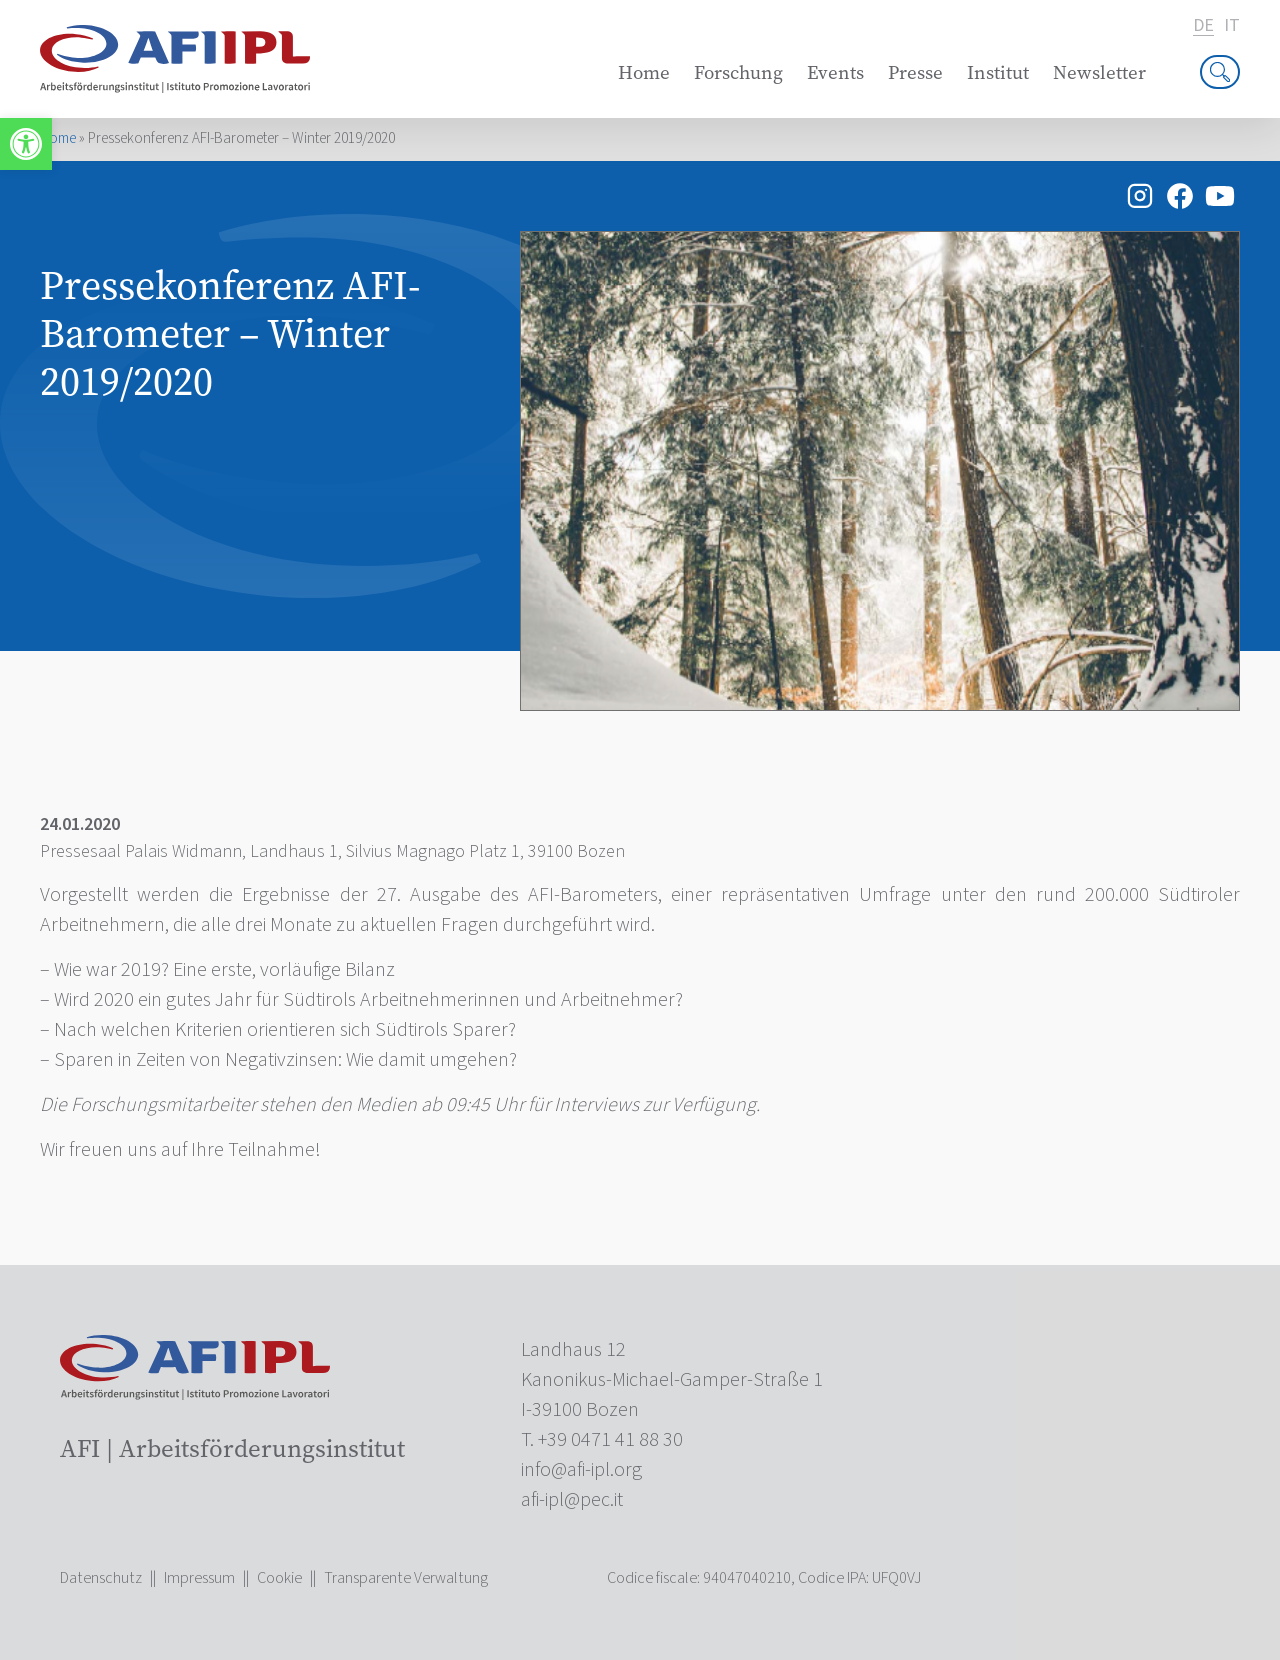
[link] (26, 144)
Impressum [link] (199, 1578)
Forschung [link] (738, 72)
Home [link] (644, 72)
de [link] (1203, 26)
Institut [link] (998, 72)
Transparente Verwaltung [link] (406, 1578)
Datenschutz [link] (101, 1578)
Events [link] (835, 72)
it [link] (1232, 26)
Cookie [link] (279, 1578)
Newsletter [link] (1099, 72)
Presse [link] (915, 72)
